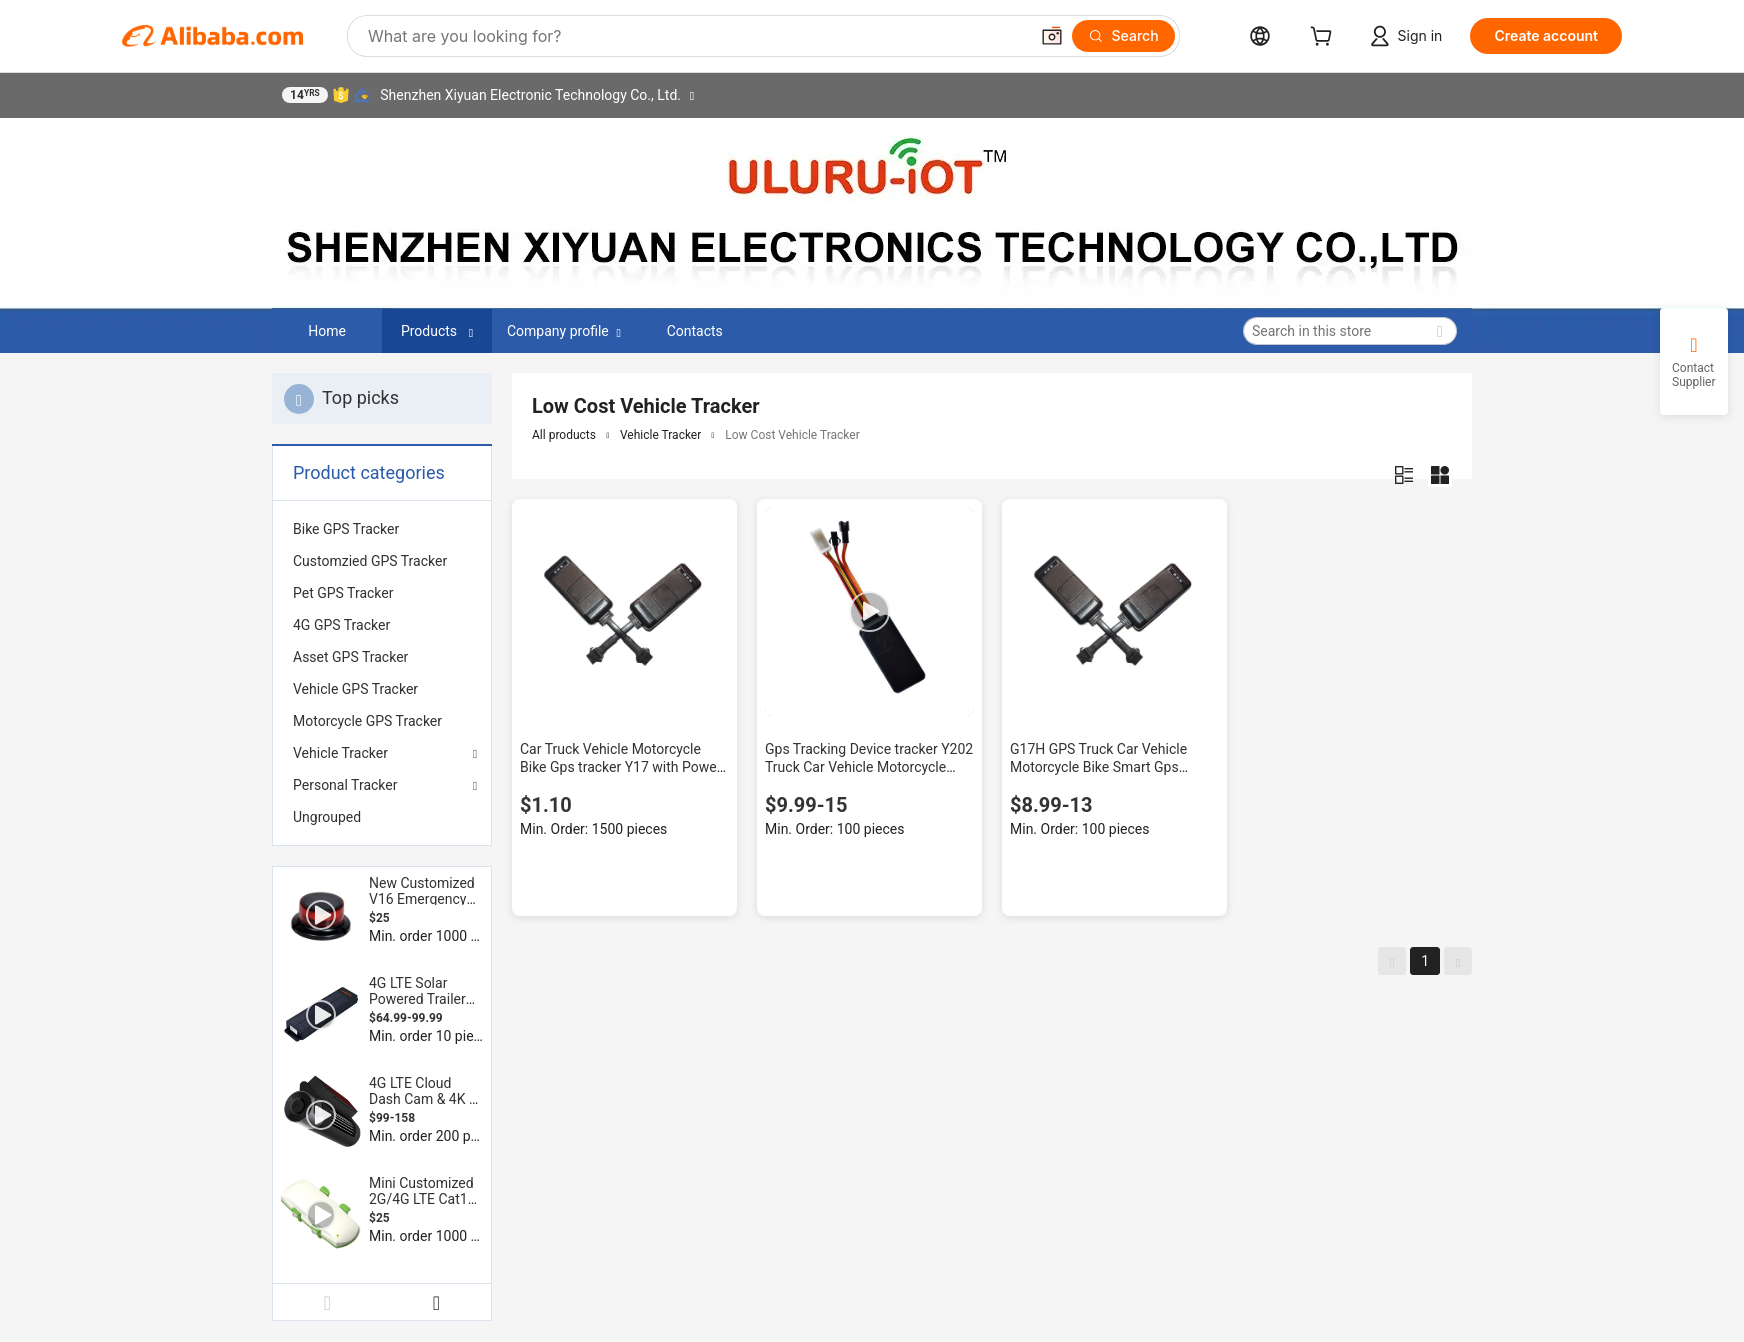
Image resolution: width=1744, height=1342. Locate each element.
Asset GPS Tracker (350, 657)
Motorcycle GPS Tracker (367, 721)
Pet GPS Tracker (343, 593)
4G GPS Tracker (341, 625)
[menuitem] (382, 529)
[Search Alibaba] (696, 36)
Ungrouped (327, 817)
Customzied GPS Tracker (370, 561)
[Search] (1123, 36)
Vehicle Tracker (340, 753)
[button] (1052, 36)
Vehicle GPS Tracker (355, 689)
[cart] (1325, 38)
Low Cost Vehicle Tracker (792, 435)
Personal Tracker (345, 785)
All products (564, 435)
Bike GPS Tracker (346, 529)
